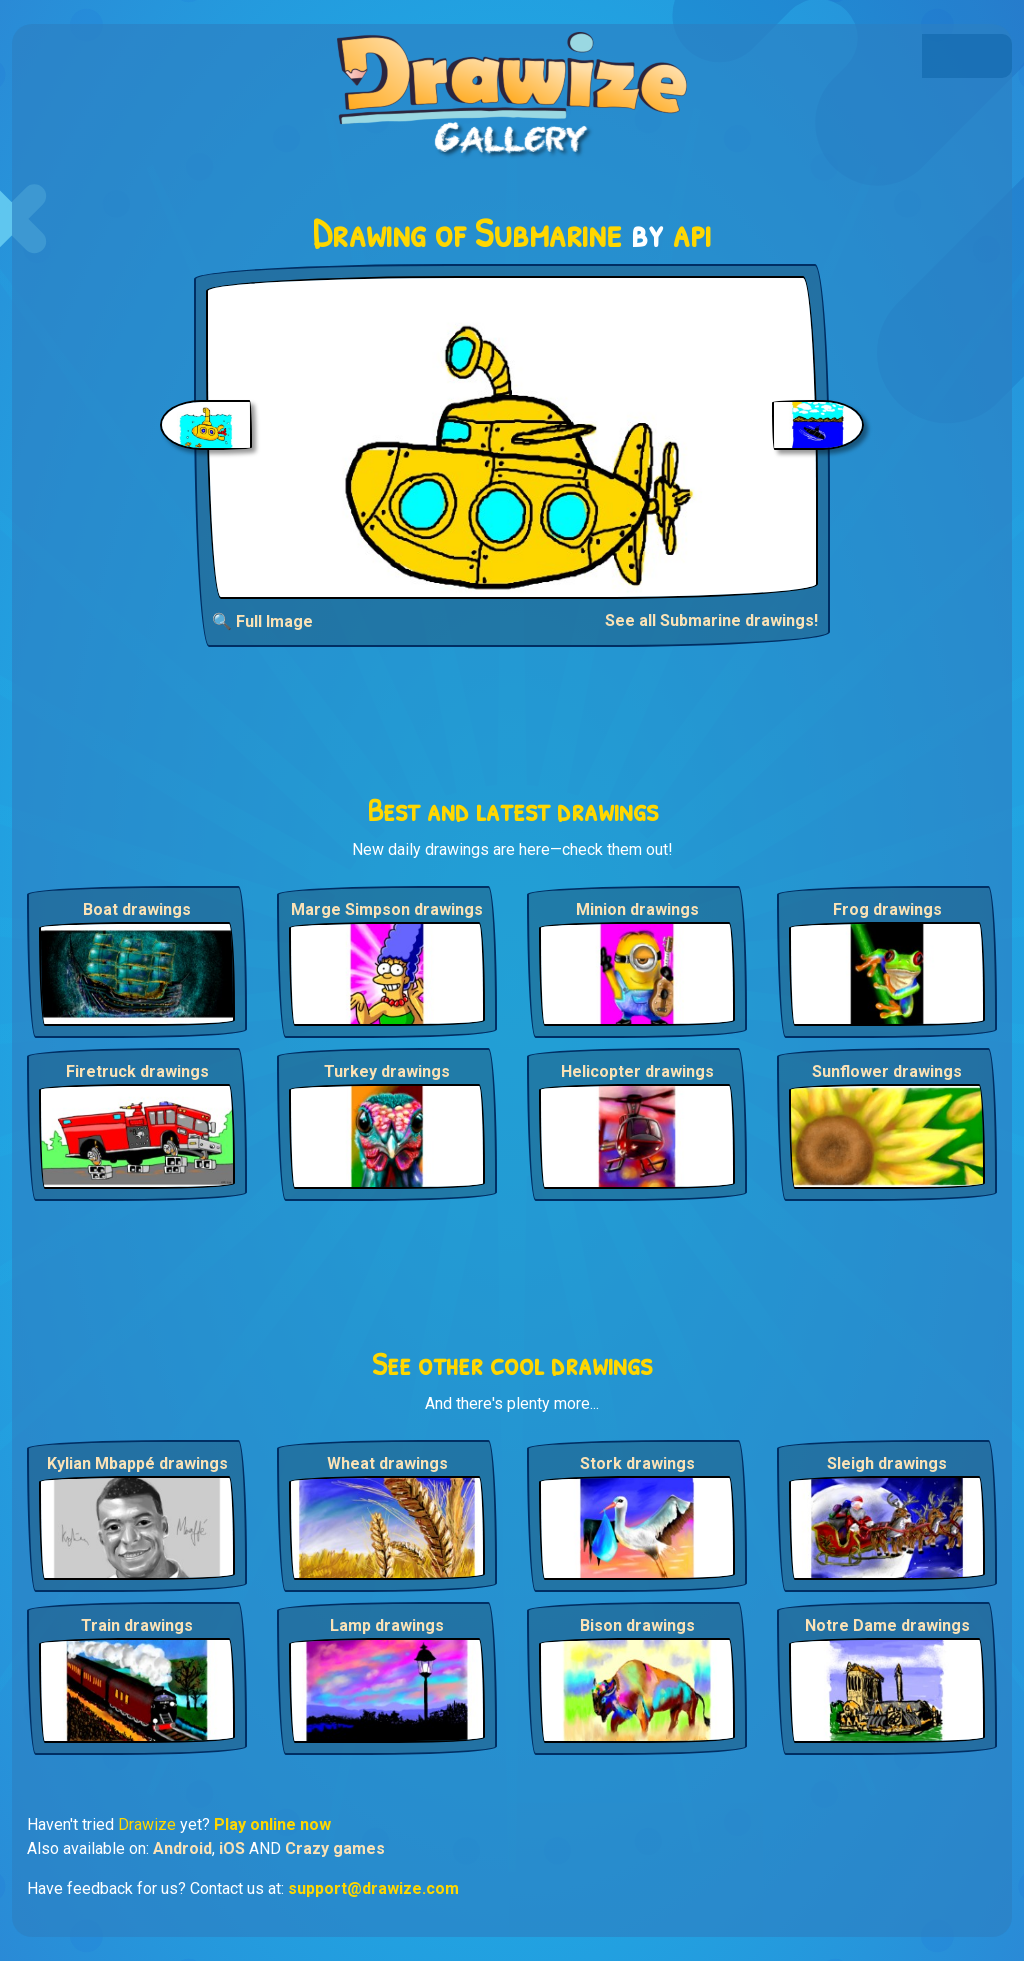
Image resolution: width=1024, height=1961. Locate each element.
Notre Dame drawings (887, 1625)
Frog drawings (887, 909)
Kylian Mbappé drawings (137, 1463)
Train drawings (137, 1625)
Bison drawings (637, 1625)
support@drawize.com (373, 1888)
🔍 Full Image (262, 621)
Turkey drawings (387, 1071)
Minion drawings (637, 909)
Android (182, 1848)
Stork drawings (637, 1463)
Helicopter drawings (637, 1071)
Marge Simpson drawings (387, 909)
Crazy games (335, 1848)
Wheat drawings (387, 1463)
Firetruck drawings (137, 1071)
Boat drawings (137, 909)
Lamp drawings (387, 1625)
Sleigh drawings (887, 1463)
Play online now (272, 1824)
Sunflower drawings (887, 1071)
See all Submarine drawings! (711, 620)
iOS (232, 1848)
